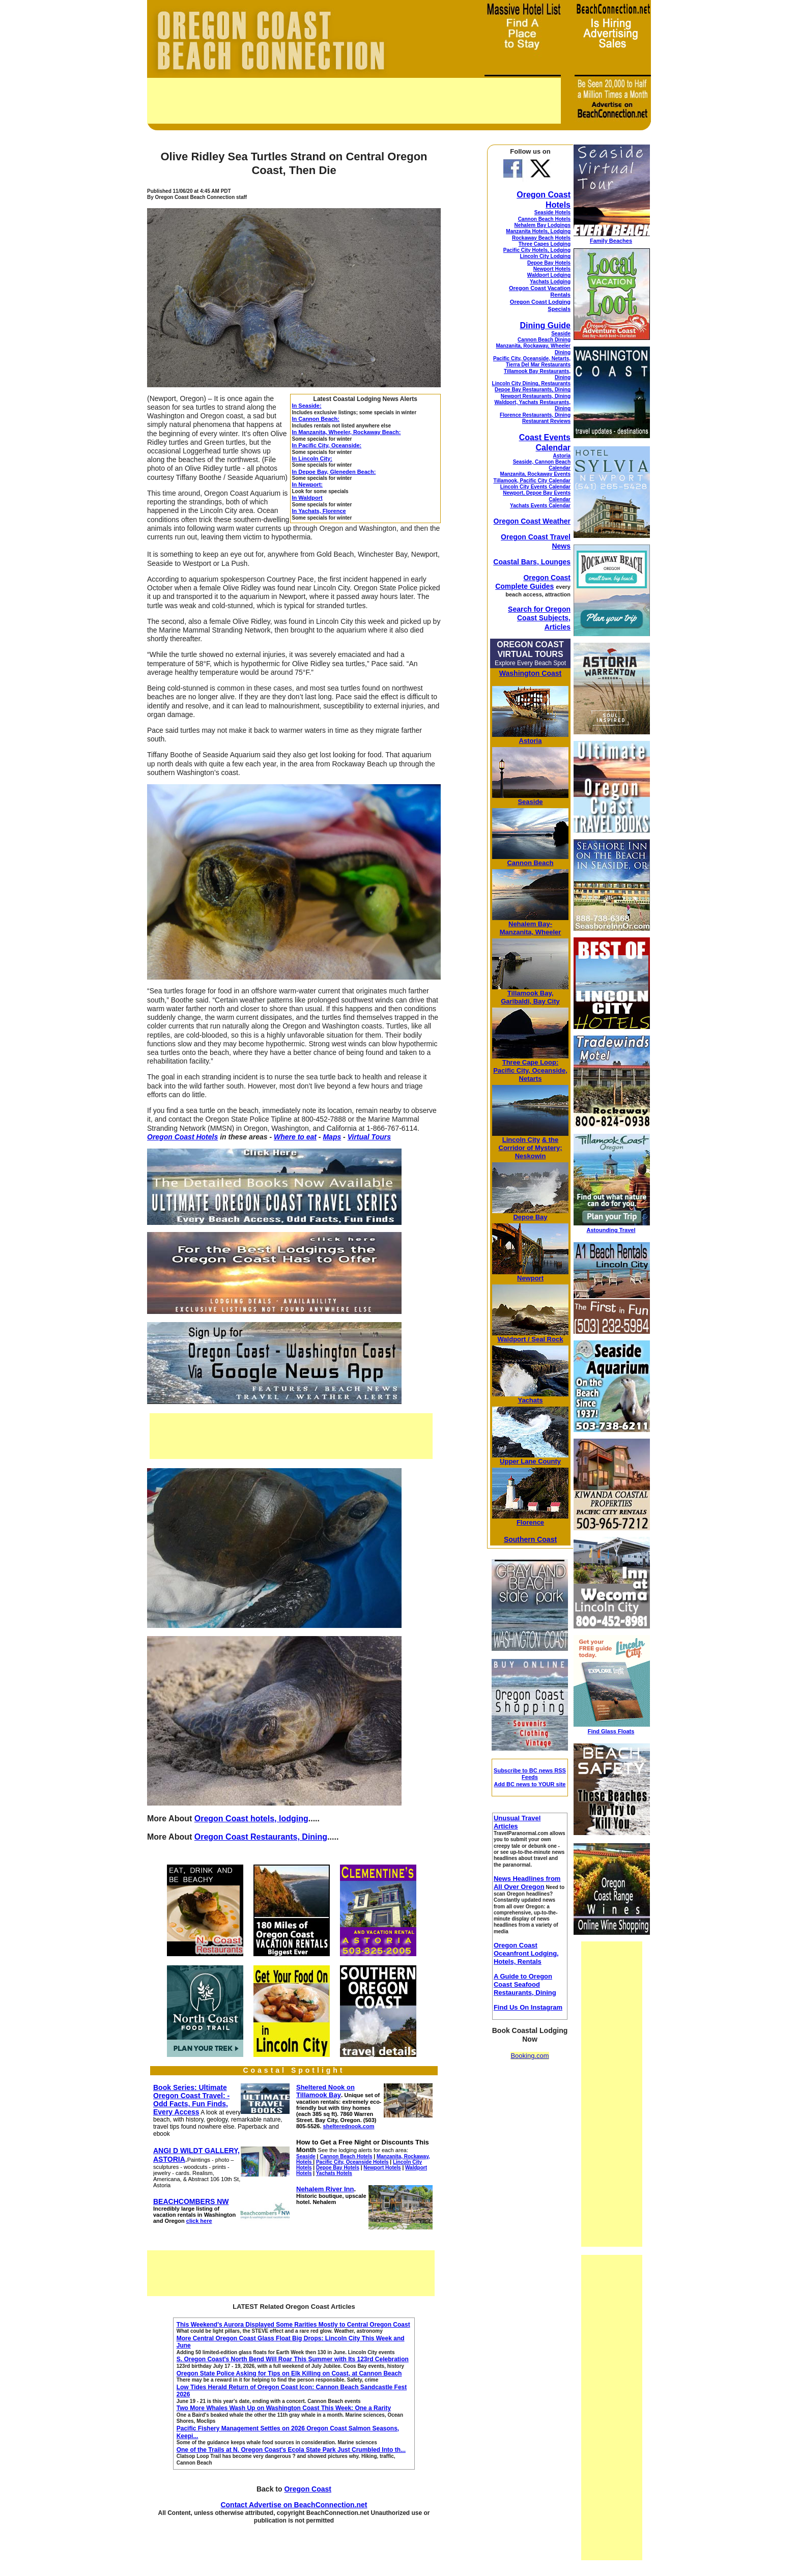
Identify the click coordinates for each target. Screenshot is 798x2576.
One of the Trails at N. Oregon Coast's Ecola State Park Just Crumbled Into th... (291, 2449)
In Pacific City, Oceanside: (327, 445)
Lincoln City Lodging (545, 256)
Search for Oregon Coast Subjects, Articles (539, 618)
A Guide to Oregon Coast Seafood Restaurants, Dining (525, 1984)
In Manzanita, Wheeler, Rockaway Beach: (346, 432)
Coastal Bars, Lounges (532, 562)
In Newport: (307, 484)
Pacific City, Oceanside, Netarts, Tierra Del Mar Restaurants (532, 361)
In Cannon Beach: (316, 419)
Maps (332, 1137)
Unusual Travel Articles (517, 1822)
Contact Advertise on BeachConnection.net (293, 2505)
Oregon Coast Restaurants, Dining (260, 1837)
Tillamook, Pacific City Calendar (532, 480)
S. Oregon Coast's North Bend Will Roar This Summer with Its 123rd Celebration (293, 2359)
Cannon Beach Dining (544, 339)
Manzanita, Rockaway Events (535, 474)
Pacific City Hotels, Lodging (537, 250)
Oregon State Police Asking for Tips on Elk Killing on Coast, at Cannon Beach (289, 2373)
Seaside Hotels (552, 212)
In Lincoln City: (312, 458)
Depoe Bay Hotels (549, 263)
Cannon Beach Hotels (544, 219)
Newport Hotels (552, 269)
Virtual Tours (369, 1137)
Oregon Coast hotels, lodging (251, 1818)
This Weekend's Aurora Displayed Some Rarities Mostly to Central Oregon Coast (293, 2324)
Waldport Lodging (549, 275)
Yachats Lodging (550, 281)
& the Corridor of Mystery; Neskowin (530, 1148)
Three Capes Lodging (545, 244)
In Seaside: (307, 406)
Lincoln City (521, 1139)
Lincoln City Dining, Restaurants (531, 383)
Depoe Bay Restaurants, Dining (533, 389)
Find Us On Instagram (528, 2007)
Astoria (562, 456)
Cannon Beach (530, 863)
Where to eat (295, 1137)
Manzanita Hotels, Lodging (538, 231)
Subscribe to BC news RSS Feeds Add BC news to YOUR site (530, 1777)
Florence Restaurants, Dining (535, 415)
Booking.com (529, 2055)
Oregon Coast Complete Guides (533, 582)
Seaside (561, 333)
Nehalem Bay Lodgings (542, 225)
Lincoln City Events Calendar (535, 487)
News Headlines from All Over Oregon (527, 1883)
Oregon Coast (307, 2489)
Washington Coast (530, 673)
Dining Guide (545, 325)
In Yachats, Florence (319, 511)
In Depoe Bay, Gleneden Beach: (334, 472)
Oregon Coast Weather (532, 521)
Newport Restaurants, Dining (536, 396)
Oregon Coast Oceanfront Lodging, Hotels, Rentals (526, 1953)
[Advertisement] (354, 101)
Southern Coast (530, 1539)
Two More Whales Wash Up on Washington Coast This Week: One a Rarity (284, 2408)
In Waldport (307, 498)
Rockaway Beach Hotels (541, 238)
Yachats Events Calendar (540, 505)
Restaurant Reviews (546, 421)
